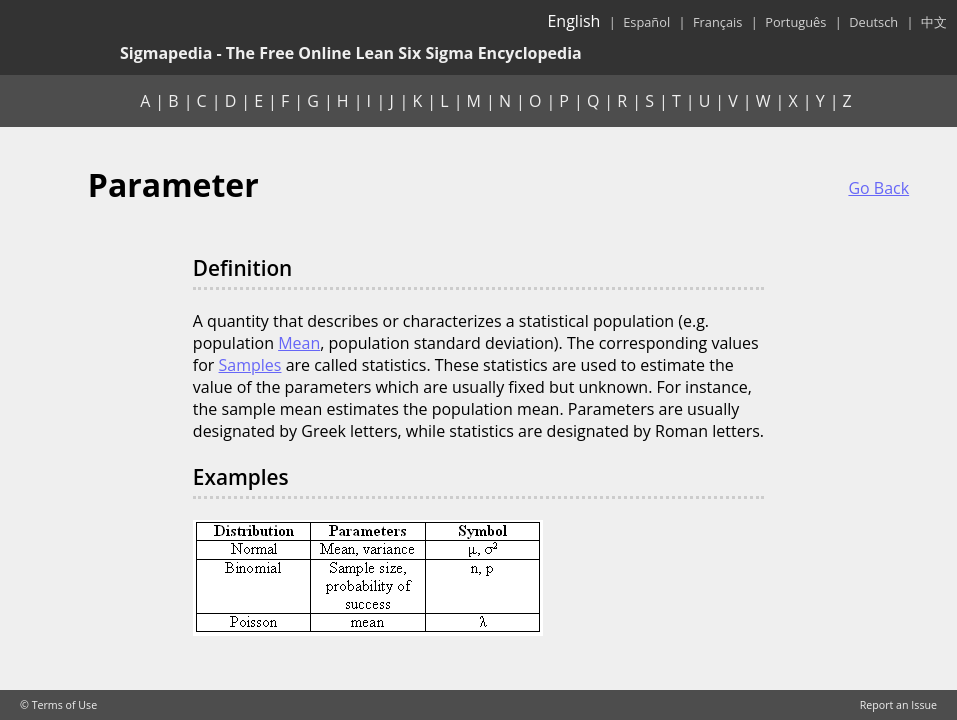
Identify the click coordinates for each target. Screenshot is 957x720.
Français (717, 22)
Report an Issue (898, 705)
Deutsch (873, 22)
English (573, 21)
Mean (299, 343)
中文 (934, 22)
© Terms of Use (58, 705)
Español (646, 22)
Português (795, 22)
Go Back (878, 188)
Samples (250, 365)
